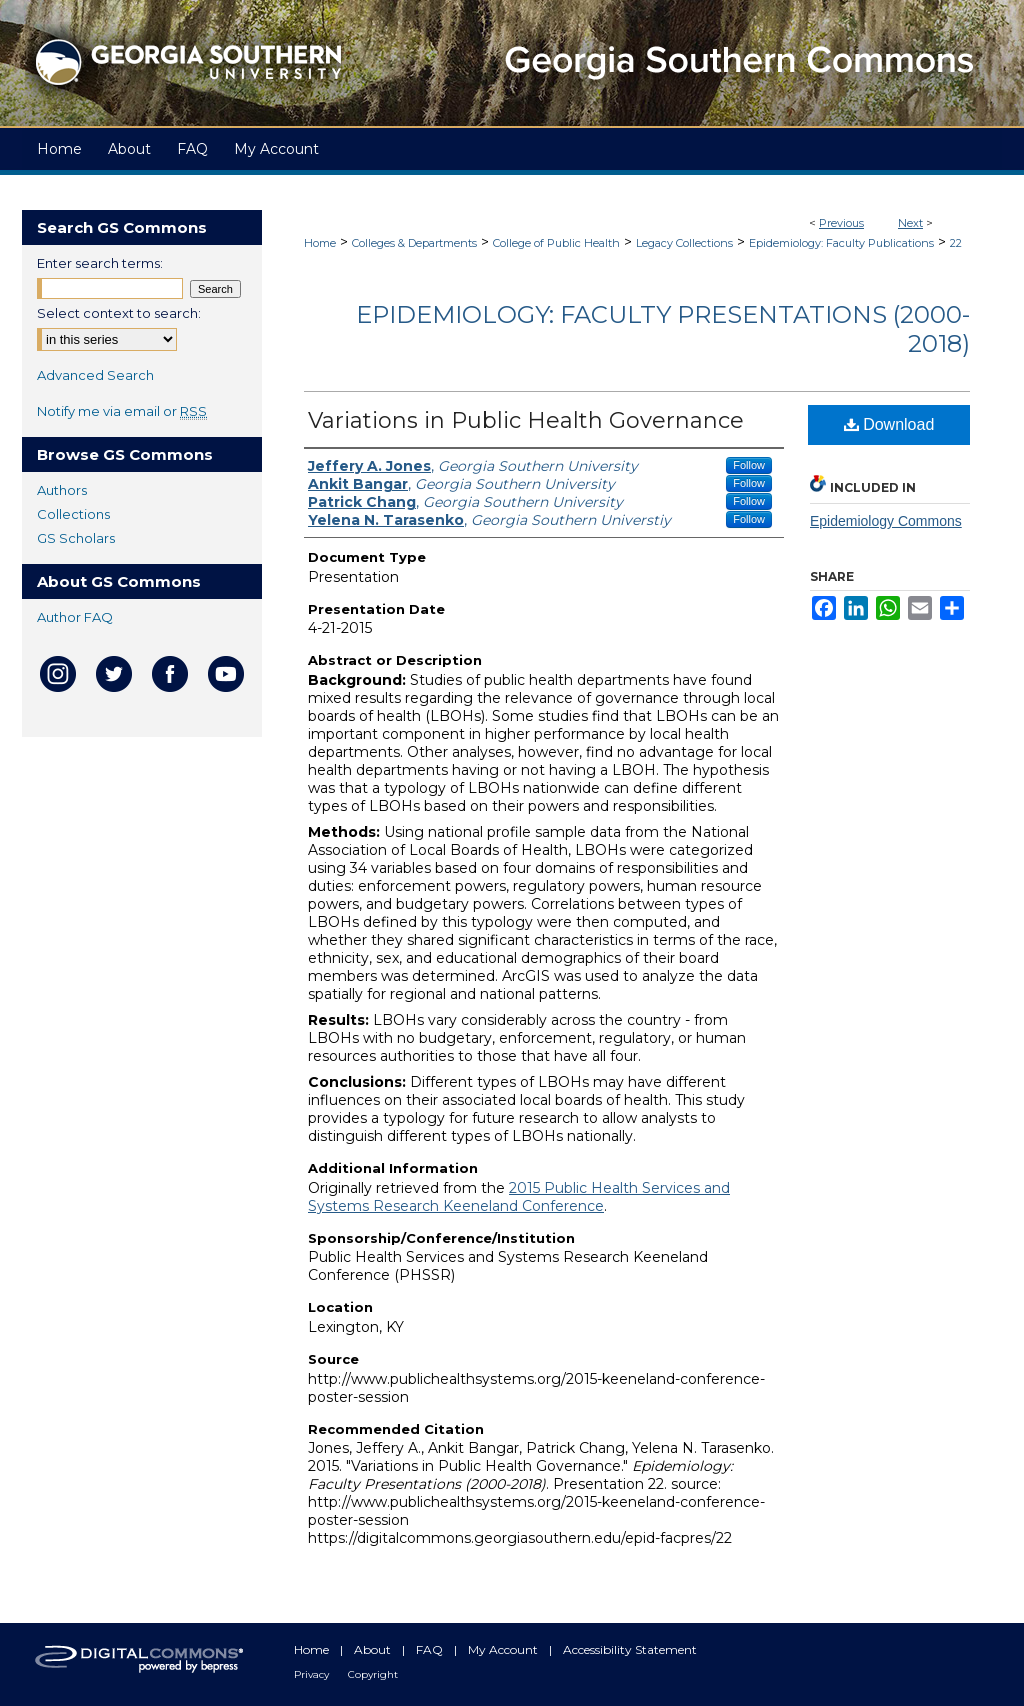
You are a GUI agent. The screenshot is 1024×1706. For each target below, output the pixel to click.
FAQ (431, 1649)
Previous (841, 223)
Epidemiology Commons (886, 521)
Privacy (313, 1674)
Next (910, 223)
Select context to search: (119, 313)
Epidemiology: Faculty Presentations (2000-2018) (663, 329)
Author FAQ (75, 617)
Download (889, 424)
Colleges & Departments (414, 243)
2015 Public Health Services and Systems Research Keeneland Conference (519, 1197)
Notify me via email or (122, 411)
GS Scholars (76, 538)
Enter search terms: (100, 263)
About (374, 1649)
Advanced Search (95, 375)
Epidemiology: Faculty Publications (841, 243)
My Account (504, 1649)
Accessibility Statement (630, 1649)
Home (320, 243)
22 (956, 243)
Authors (62, 490)
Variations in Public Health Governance (526, 420)
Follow (749, 465)
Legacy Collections (684, 243)
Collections (73, 514)
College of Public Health (556, 243)
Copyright (373, 1674)
